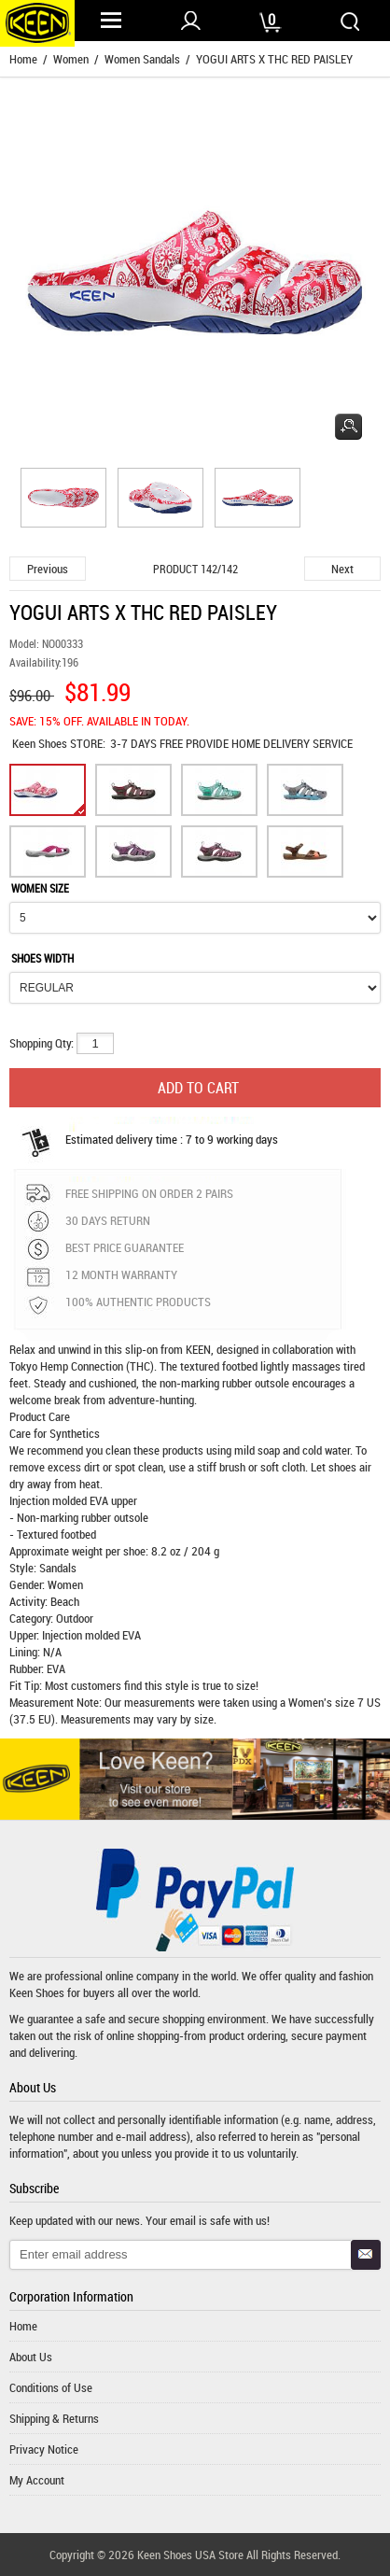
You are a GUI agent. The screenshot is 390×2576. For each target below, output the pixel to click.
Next (342, 568)
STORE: (58, 743)
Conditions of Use (50, 2387)
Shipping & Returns (54, 2418)
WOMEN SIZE (40, 887)
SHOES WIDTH (42, 957)
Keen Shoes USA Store (190, 2554)
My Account (36, 2479)
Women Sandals (142, 58)
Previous (47, 568)
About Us (30, 2356)
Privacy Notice (43, 2449)
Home (23, 58)
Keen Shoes (41, 743)
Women (71, 58)
